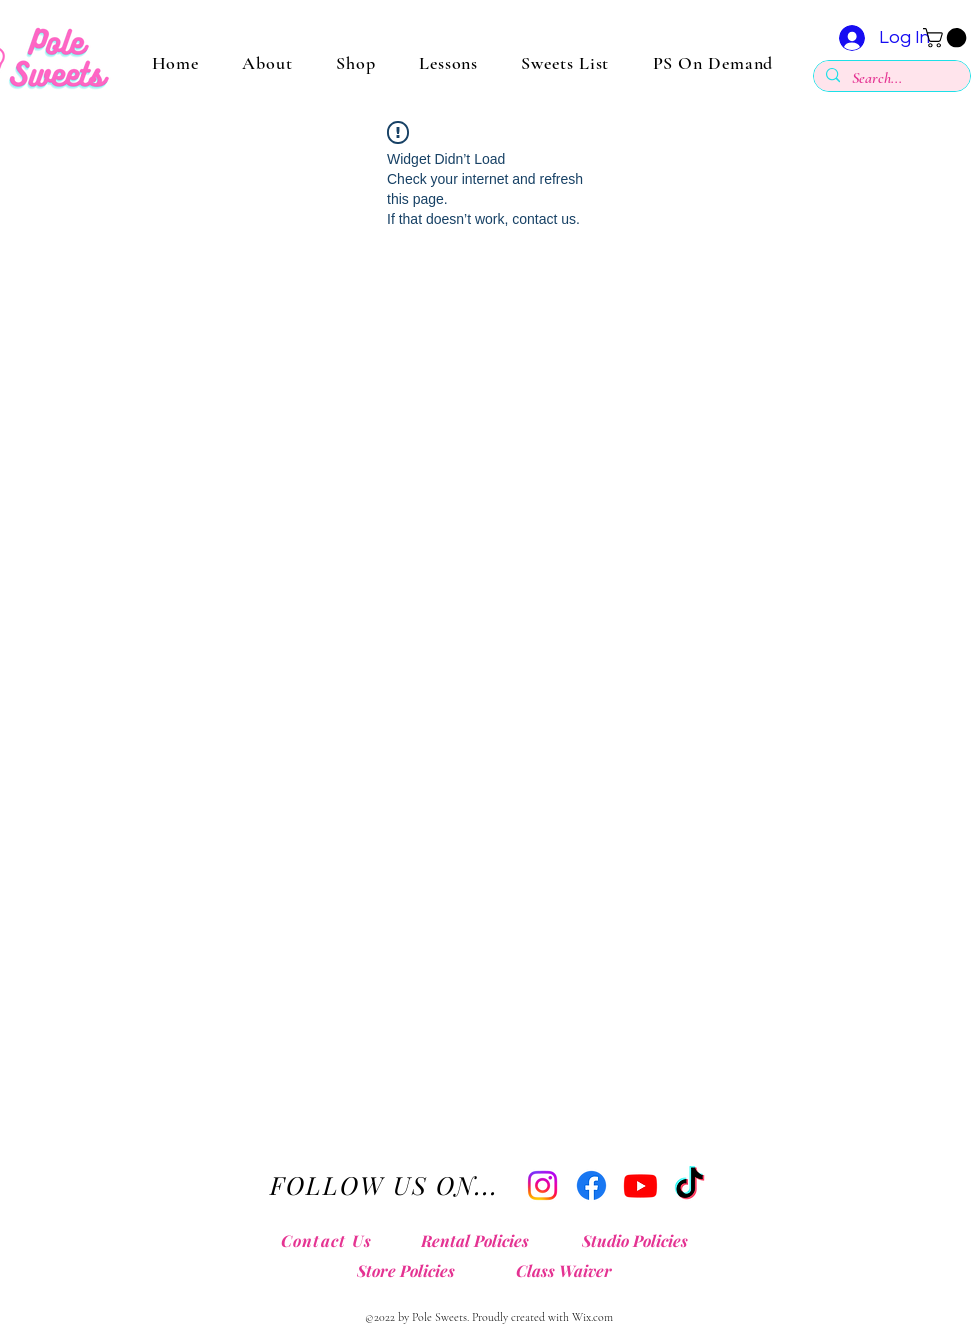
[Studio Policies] (639, 1241)
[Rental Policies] (479, 1241)
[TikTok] (689, 1185)
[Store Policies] (410, 1271)
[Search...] (890, 78)
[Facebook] (591, 1185)
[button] (947, 38)
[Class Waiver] (568, 1271)
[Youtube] (640, 1185)
